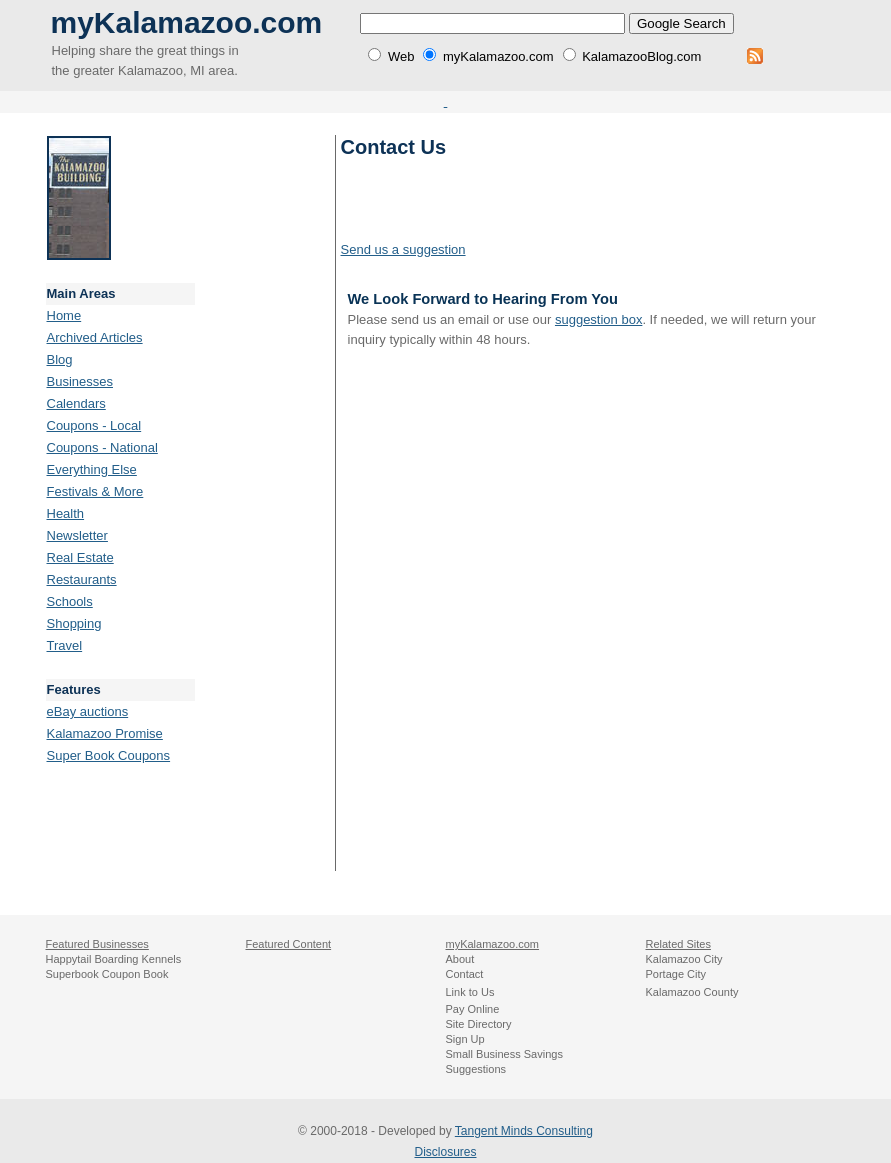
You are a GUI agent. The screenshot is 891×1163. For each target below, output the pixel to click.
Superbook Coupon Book (107, 974)
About (460, 959)
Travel (65, 645)
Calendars (76, 403)
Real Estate (80, 557)
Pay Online (473, 1009)
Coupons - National (102, 447)
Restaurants (82, 579)
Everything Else (92, 469)
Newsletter (77, 535)
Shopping (74, 623)
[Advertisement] (265, 436)
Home (64, 315)
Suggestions (476, 1069)
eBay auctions (88, 711)
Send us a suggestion (403, 249)
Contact (465, 974)
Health (66, 513)
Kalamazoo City (684, 959)
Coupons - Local (94, 425)
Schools (70, 601)
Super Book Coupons (109, 755)
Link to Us (470, 992)
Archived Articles (95, 337)
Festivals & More (95, 491)
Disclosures (445, 1152)
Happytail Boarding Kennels (114, 959)
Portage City (676, 974)
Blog (60, 359)
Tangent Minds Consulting (524, 1131)
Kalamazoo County (692, 992)
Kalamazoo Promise (105, 733)
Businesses (80, 381)
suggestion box (598, 319)
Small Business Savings (504, 1054)
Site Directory (479, 1024)
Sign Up (465, 1039)
